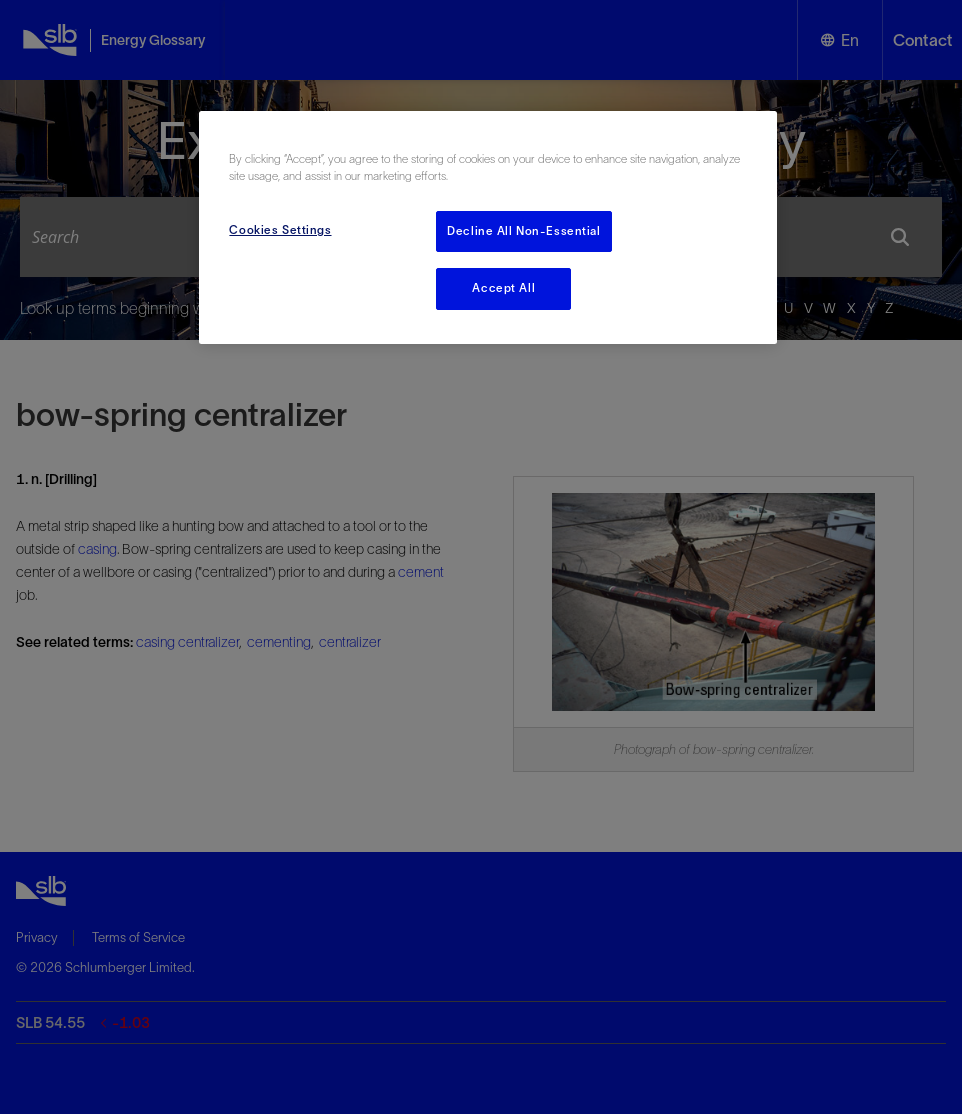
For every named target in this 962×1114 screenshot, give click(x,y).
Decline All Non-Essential (523, 231)
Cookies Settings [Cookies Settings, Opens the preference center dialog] (280, 230)
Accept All (503, 288)
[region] (487, 227)
